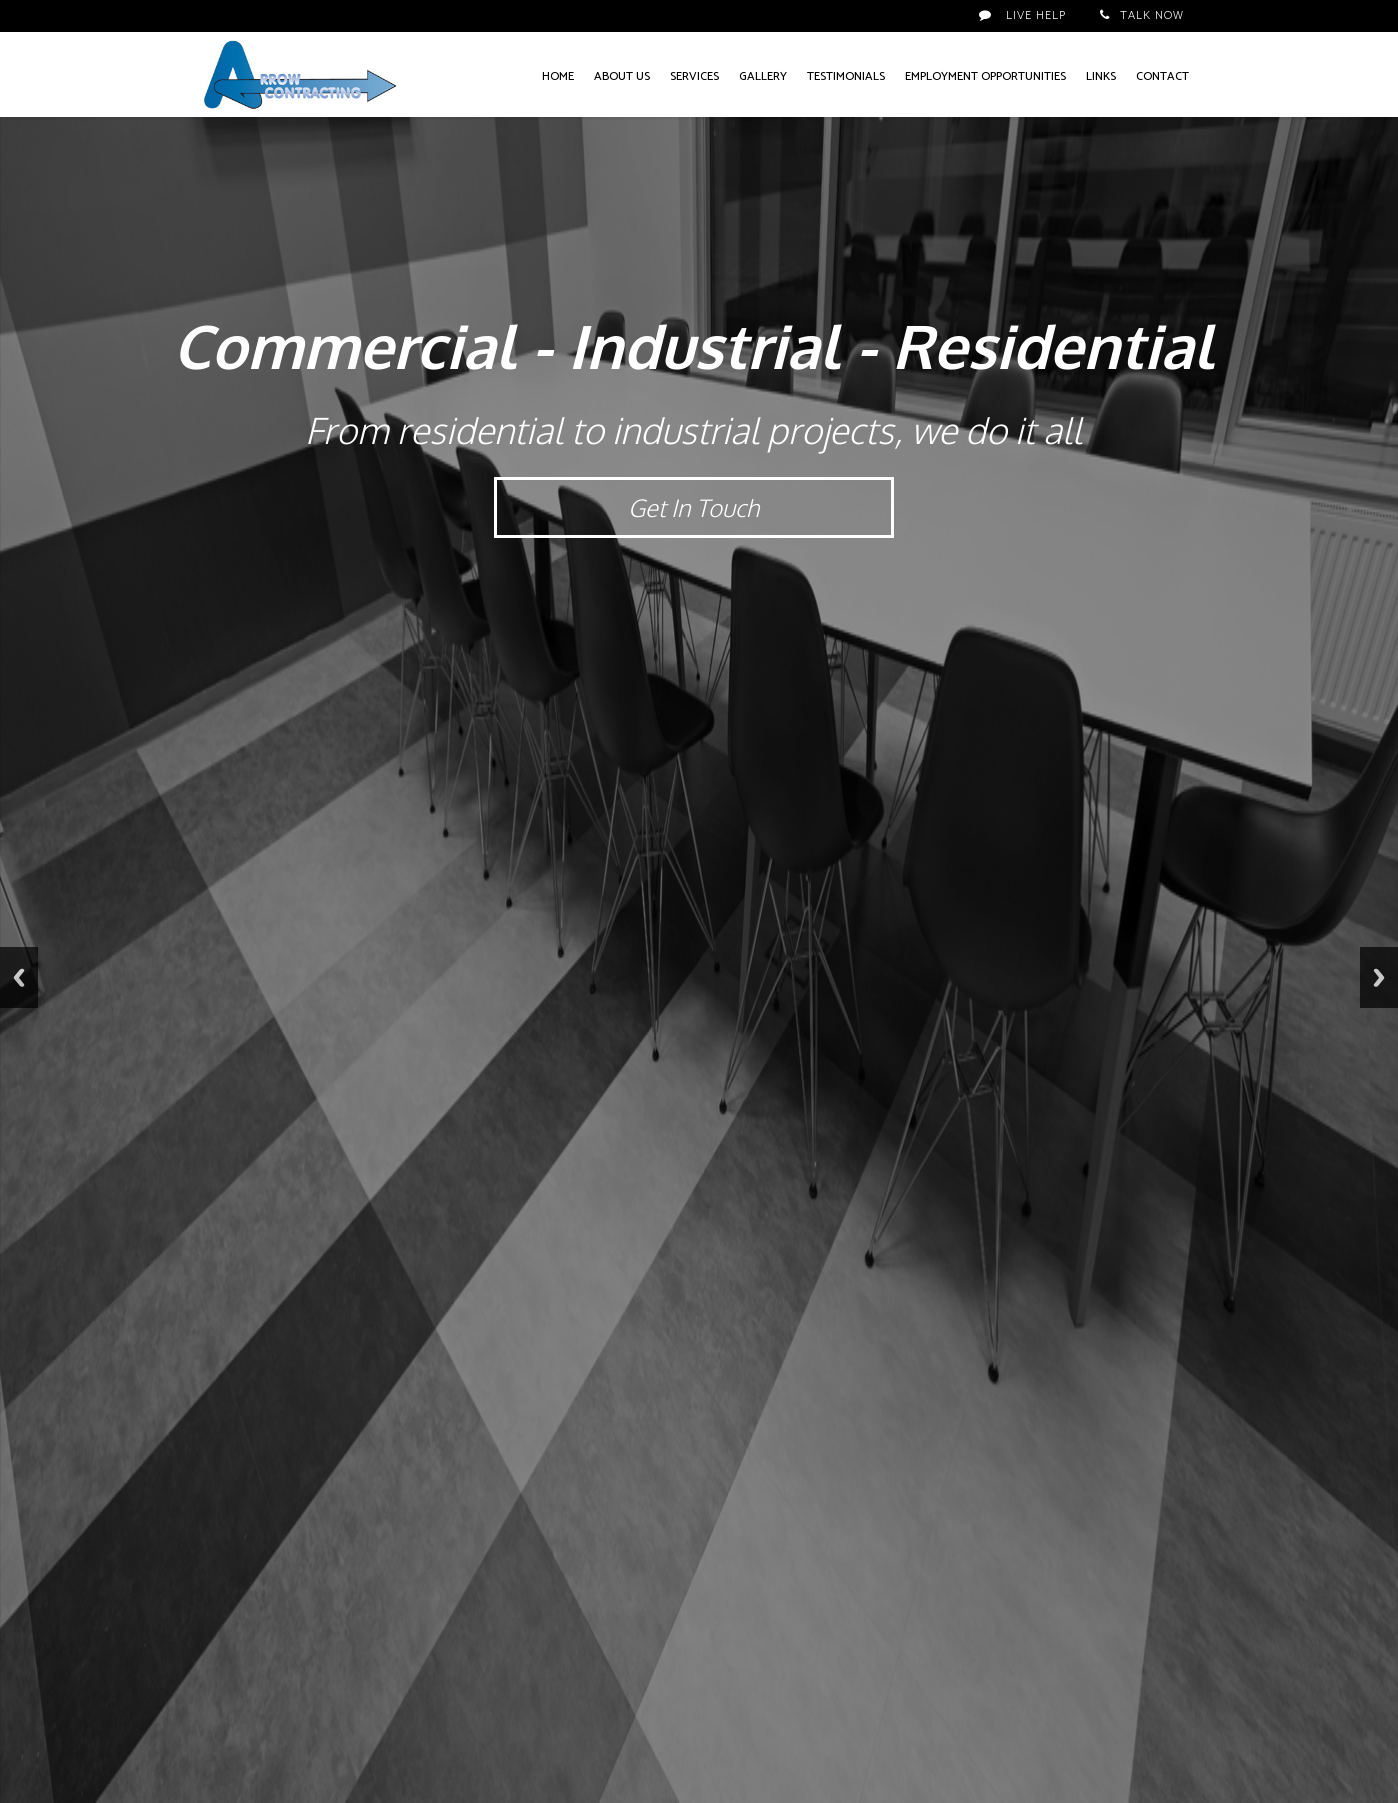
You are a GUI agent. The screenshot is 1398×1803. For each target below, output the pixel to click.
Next (1379, 977)
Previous (19, 977)
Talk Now (1142, 15)
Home (558, 76)
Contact (1162, 76)
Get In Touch (693, 507)
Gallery (763, 76)
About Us (622, 76)
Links (1101, 76)
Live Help (1022, 15)
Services (694, 76)
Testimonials (846, 76)
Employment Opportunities (985, 76)
